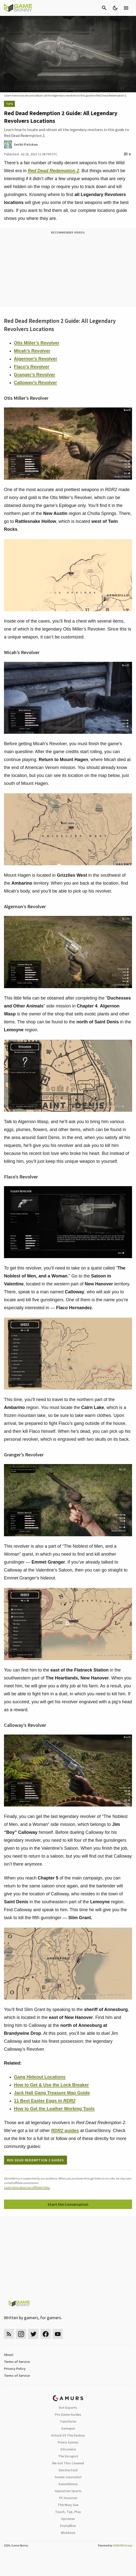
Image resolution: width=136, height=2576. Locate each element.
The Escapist (68, 2456)
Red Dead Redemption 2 (53, 170)
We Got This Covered (68, 2463)
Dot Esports (68, 2407)
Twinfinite (68, 2421)
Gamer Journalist (68, 2477)
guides (65, 2130)
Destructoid (68, 2470)
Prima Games (68, 2442)
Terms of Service (17, 2361)
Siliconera (68, 2449)
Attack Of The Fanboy (68, 2435)
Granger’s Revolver (34, 374)
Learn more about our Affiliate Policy (27, 2187)
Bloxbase (68, 2532)
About (8, 2354)
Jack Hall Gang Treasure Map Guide (52, 2092)
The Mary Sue (68, 2505)
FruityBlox (68, 2525)
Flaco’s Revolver (31, 366)
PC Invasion (68, 2498)
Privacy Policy (15, 2368)
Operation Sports (68, 2491)
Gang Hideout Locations (40, 2076)
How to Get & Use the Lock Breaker (51, 2084)
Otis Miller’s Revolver (36, 342)
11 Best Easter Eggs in (44, 2100)
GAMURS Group (122, 2545)
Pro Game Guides (68, 2414)
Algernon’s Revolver (35, 358)
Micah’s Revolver (32, 350)
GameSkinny (68, 2484)
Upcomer (68, 2518)
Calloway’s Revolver (35, 382)
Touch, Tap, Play (68, 2511)
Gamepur (68, 2428)
